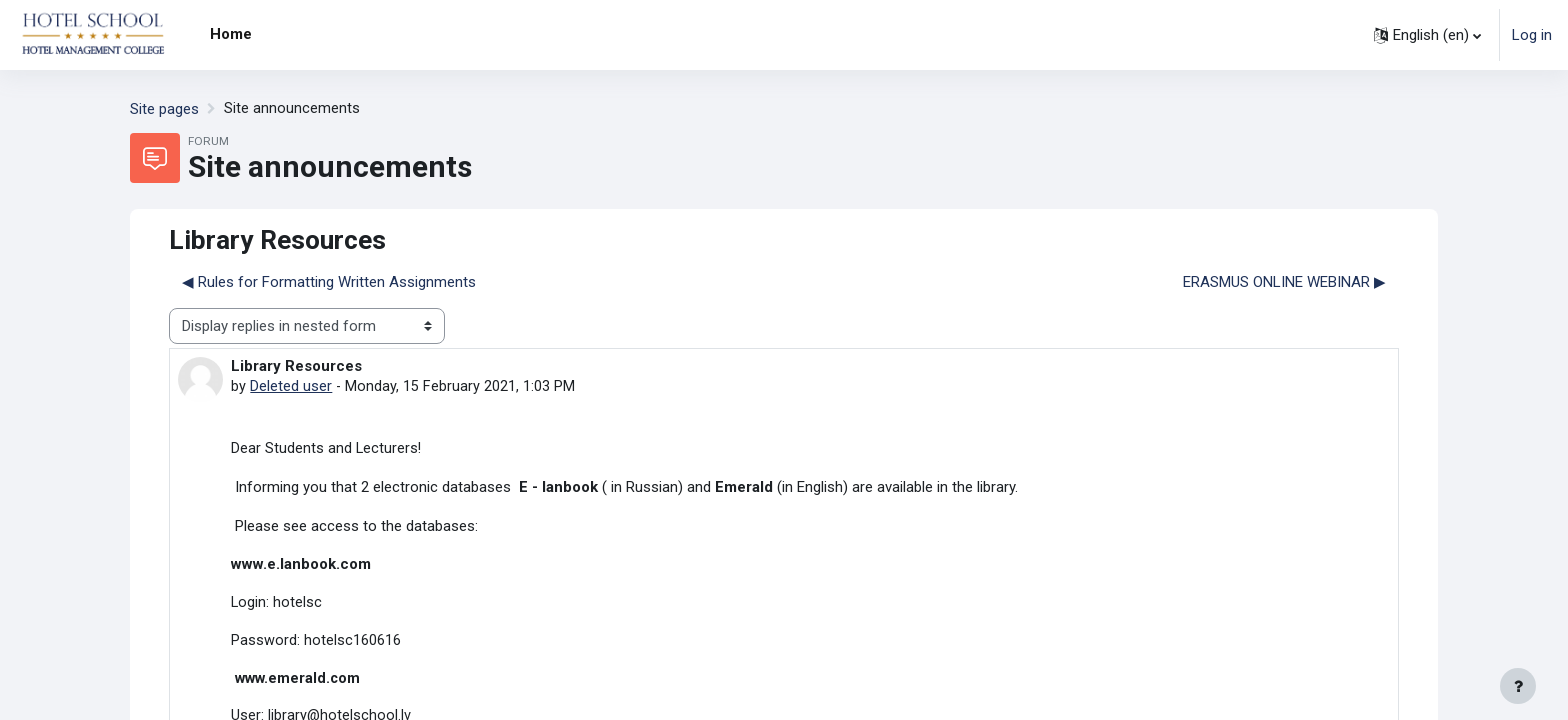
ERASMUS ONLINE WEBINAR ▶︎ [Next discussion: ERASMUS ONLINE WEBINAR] (1284, 282)
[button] (1427, 35)
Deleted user (291, 387)
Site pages (164, 109)
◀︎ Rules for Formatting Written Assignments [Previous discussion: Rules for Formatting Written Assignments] (329, 282)
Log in (1532, 35)
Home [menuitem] (231, 34)
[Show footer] (1518, 686)
